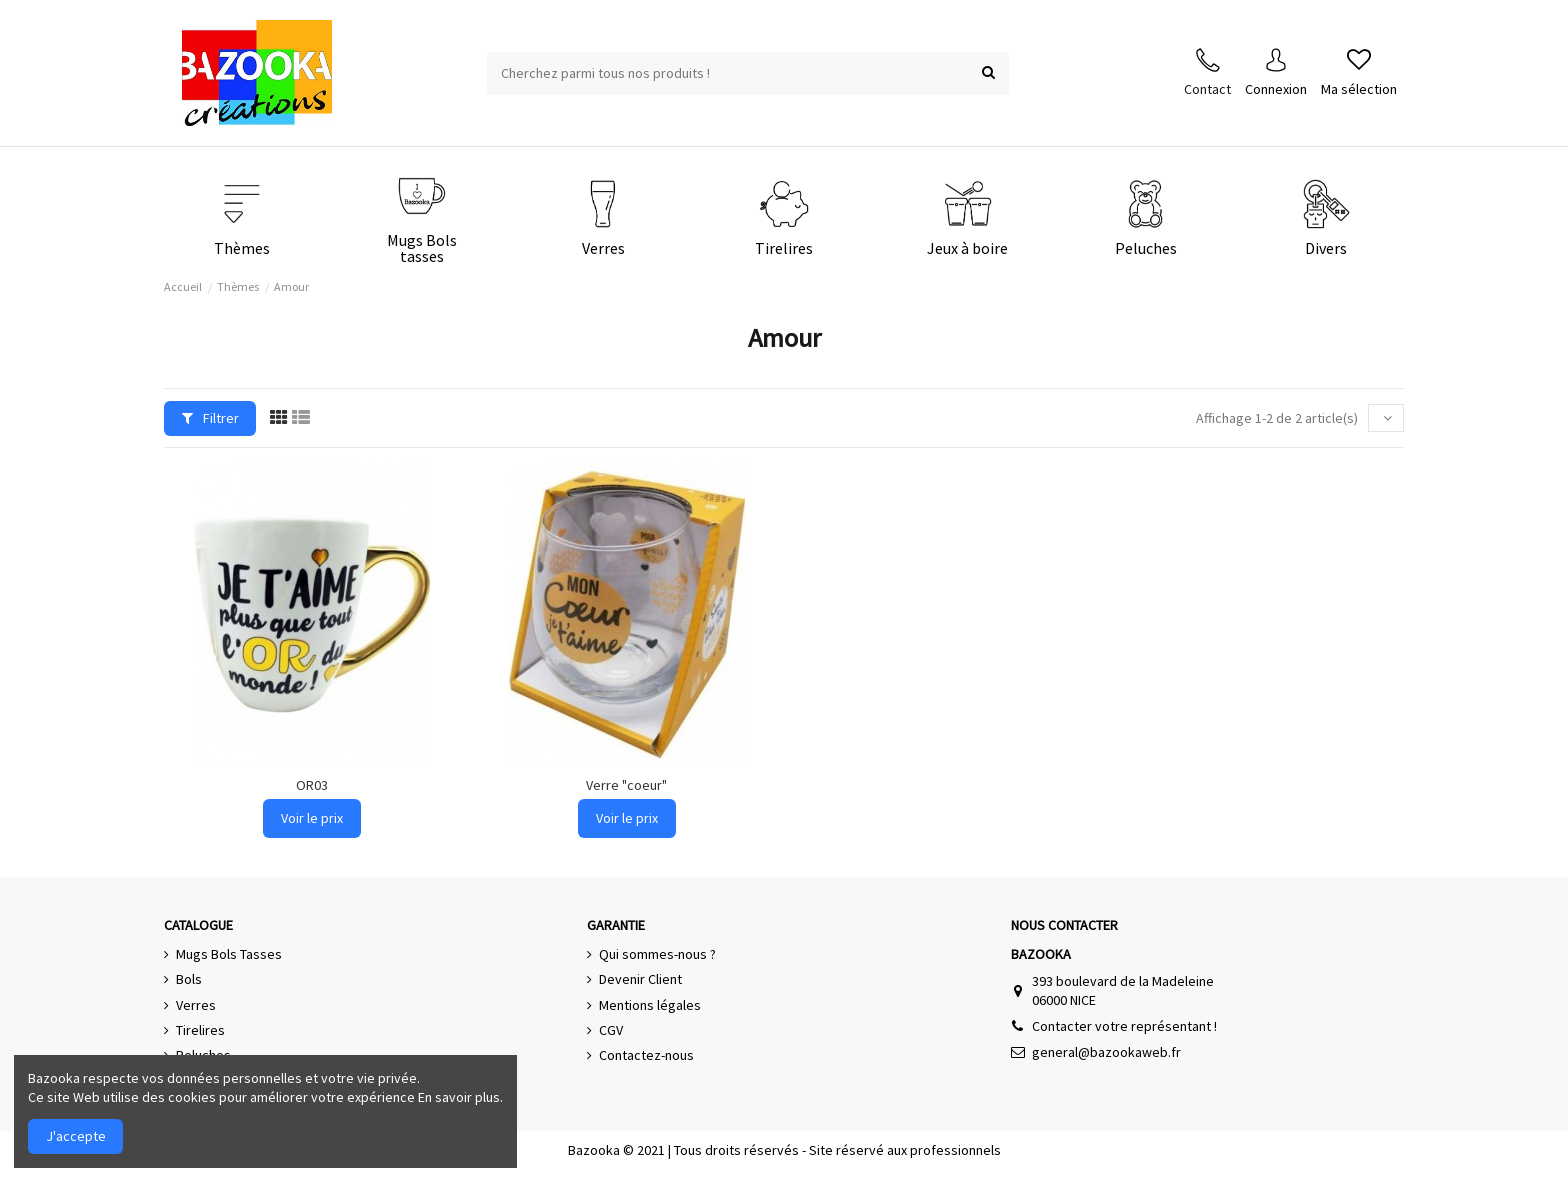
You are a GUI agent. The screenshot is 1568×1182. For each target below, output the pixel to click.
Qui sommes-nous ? (657, 954)
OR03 (312, 785)
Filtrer (210, 418)
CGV (611, 1030)
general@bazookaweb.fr (1106, 1052)
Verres (196, 1005)
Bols (189, 979)
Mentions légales (650, 1005)
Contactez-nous (646, 1055)
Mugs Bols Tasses (229, 954)
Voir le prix (312, 818)
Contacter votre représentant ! (1124, 1026)
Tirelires (200, 1030)
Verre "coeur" (626, 785)
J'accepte (76, 1136)
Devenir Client (640, 979)
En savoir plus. (460, 1097)
